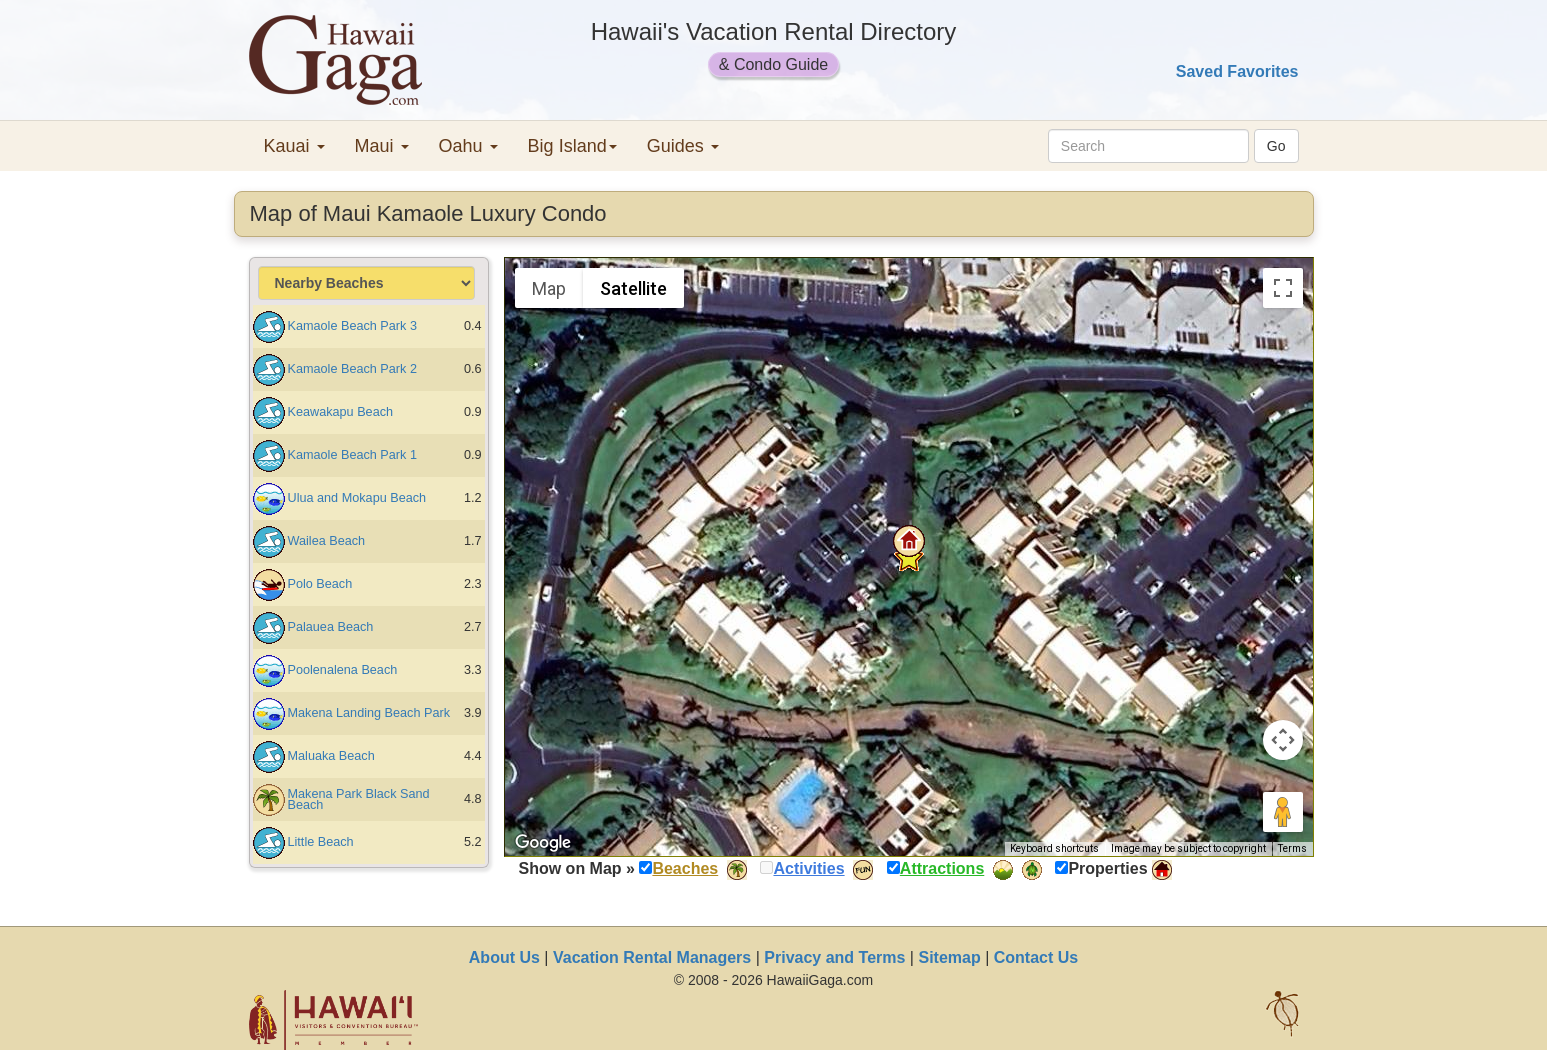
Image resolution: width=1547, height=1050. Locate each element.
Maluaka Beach (331, 756)
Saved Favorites (1237, 71)
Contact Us (1036, 957)
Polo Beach (320, 584)
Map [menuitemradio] (549, 288)
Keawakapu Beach (341, 412)
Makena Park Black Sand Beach (359, 799)
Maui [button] (382, 146)
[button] (909, 541)
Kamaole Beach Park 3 (352, 326)
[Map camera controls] (1283, 740)
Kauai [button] (294, 146)
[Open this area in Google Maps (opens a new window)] (543, 843)
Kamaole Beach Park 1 (352, 455)
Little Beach (321, 842)
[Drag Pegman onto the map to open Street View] (1283, 812)
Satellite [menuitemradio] (633, 288)
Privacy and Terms (834, 957)
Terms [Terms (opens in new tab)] (1292, 848)
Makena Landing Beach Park (369, 713)
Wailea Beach (327, 541)
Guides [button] (683, 146)
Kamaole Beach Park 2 (352, 369)
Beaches (685, 868)
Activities (808, 868)
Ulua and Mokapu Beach (357, 498)
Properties (1107, 868)
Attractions (942, 868)
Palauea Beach (331, 627)
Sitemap (949, 957)
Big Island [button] (572, 146)
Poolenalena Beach (343, 670)
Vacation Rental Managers (652, 957)
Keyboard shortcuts (1054, 848)
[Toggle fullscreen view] (1283, 288)
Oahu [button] (468, 146)
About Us (504, 957)
